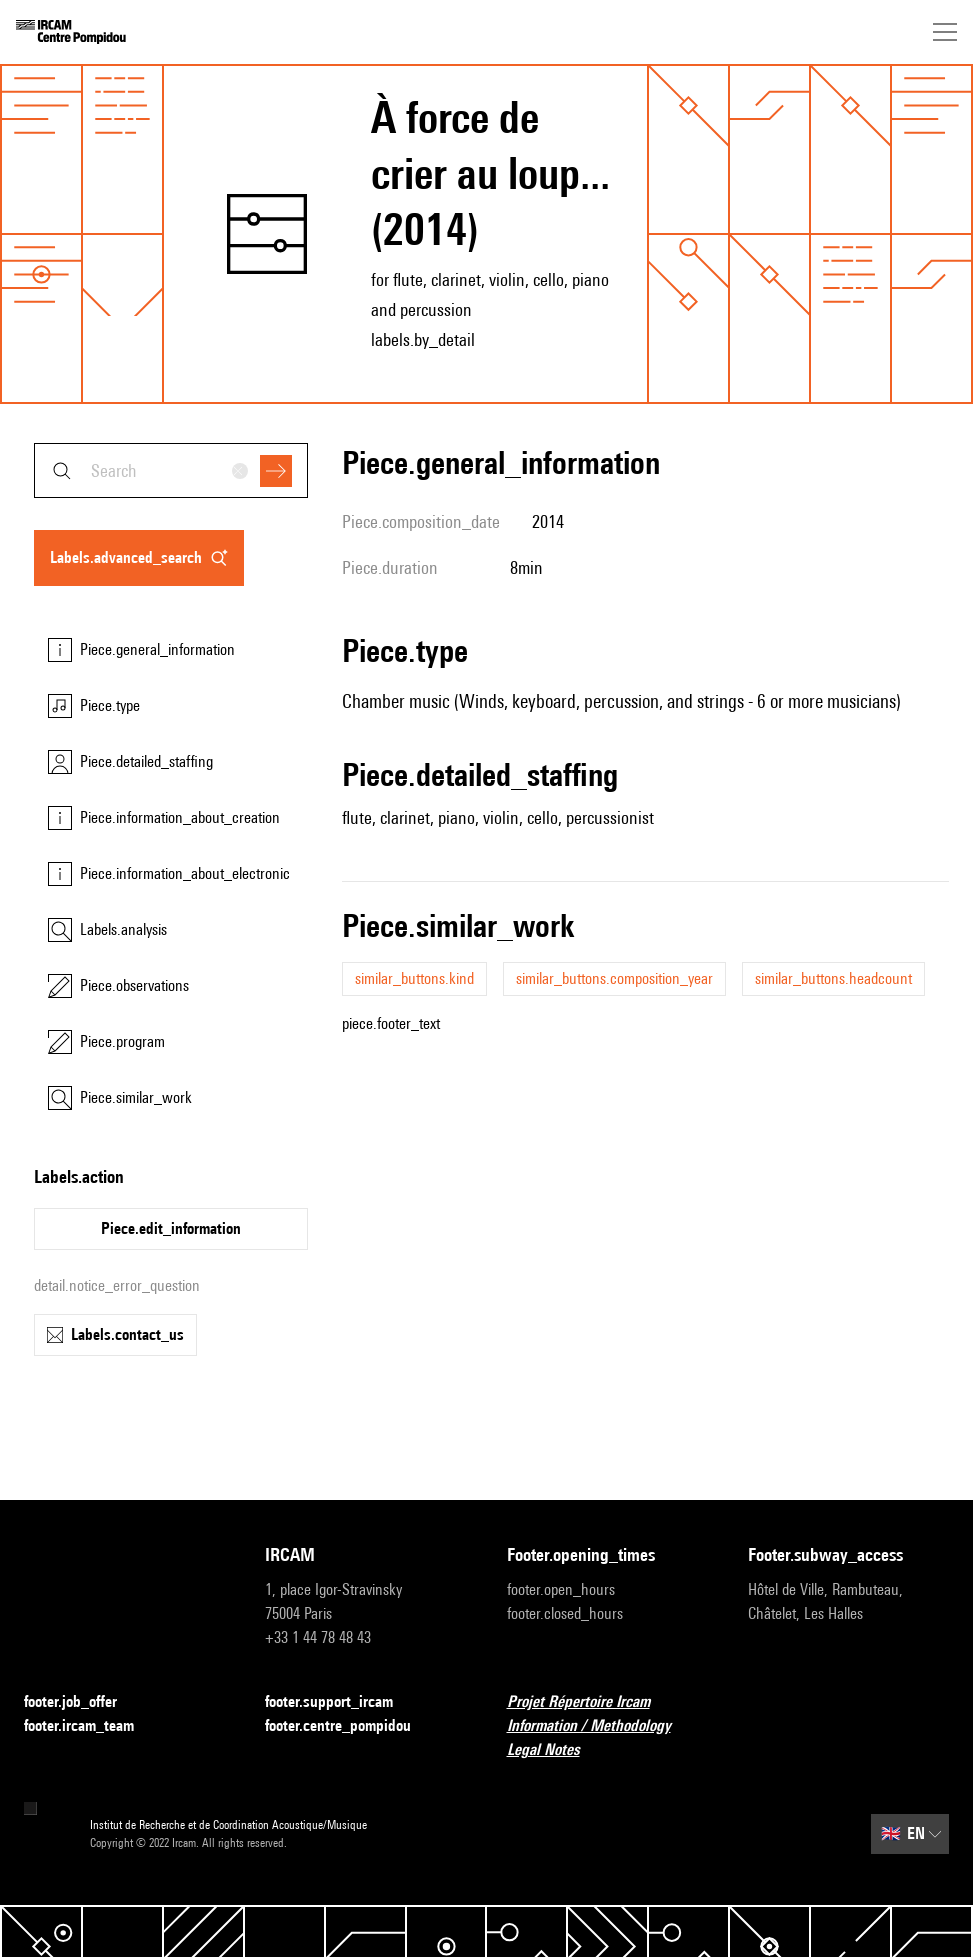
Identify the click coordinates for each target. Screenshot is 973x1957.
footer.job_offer (82, 1702)
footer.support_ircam (341, 1702)
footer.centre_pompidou (350, 1726)
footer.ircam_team (91, 1726)
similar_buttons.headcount (833, 978)
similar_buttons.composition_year (614, 978)
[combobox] (171, 470)
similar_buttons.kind (414, 978)
